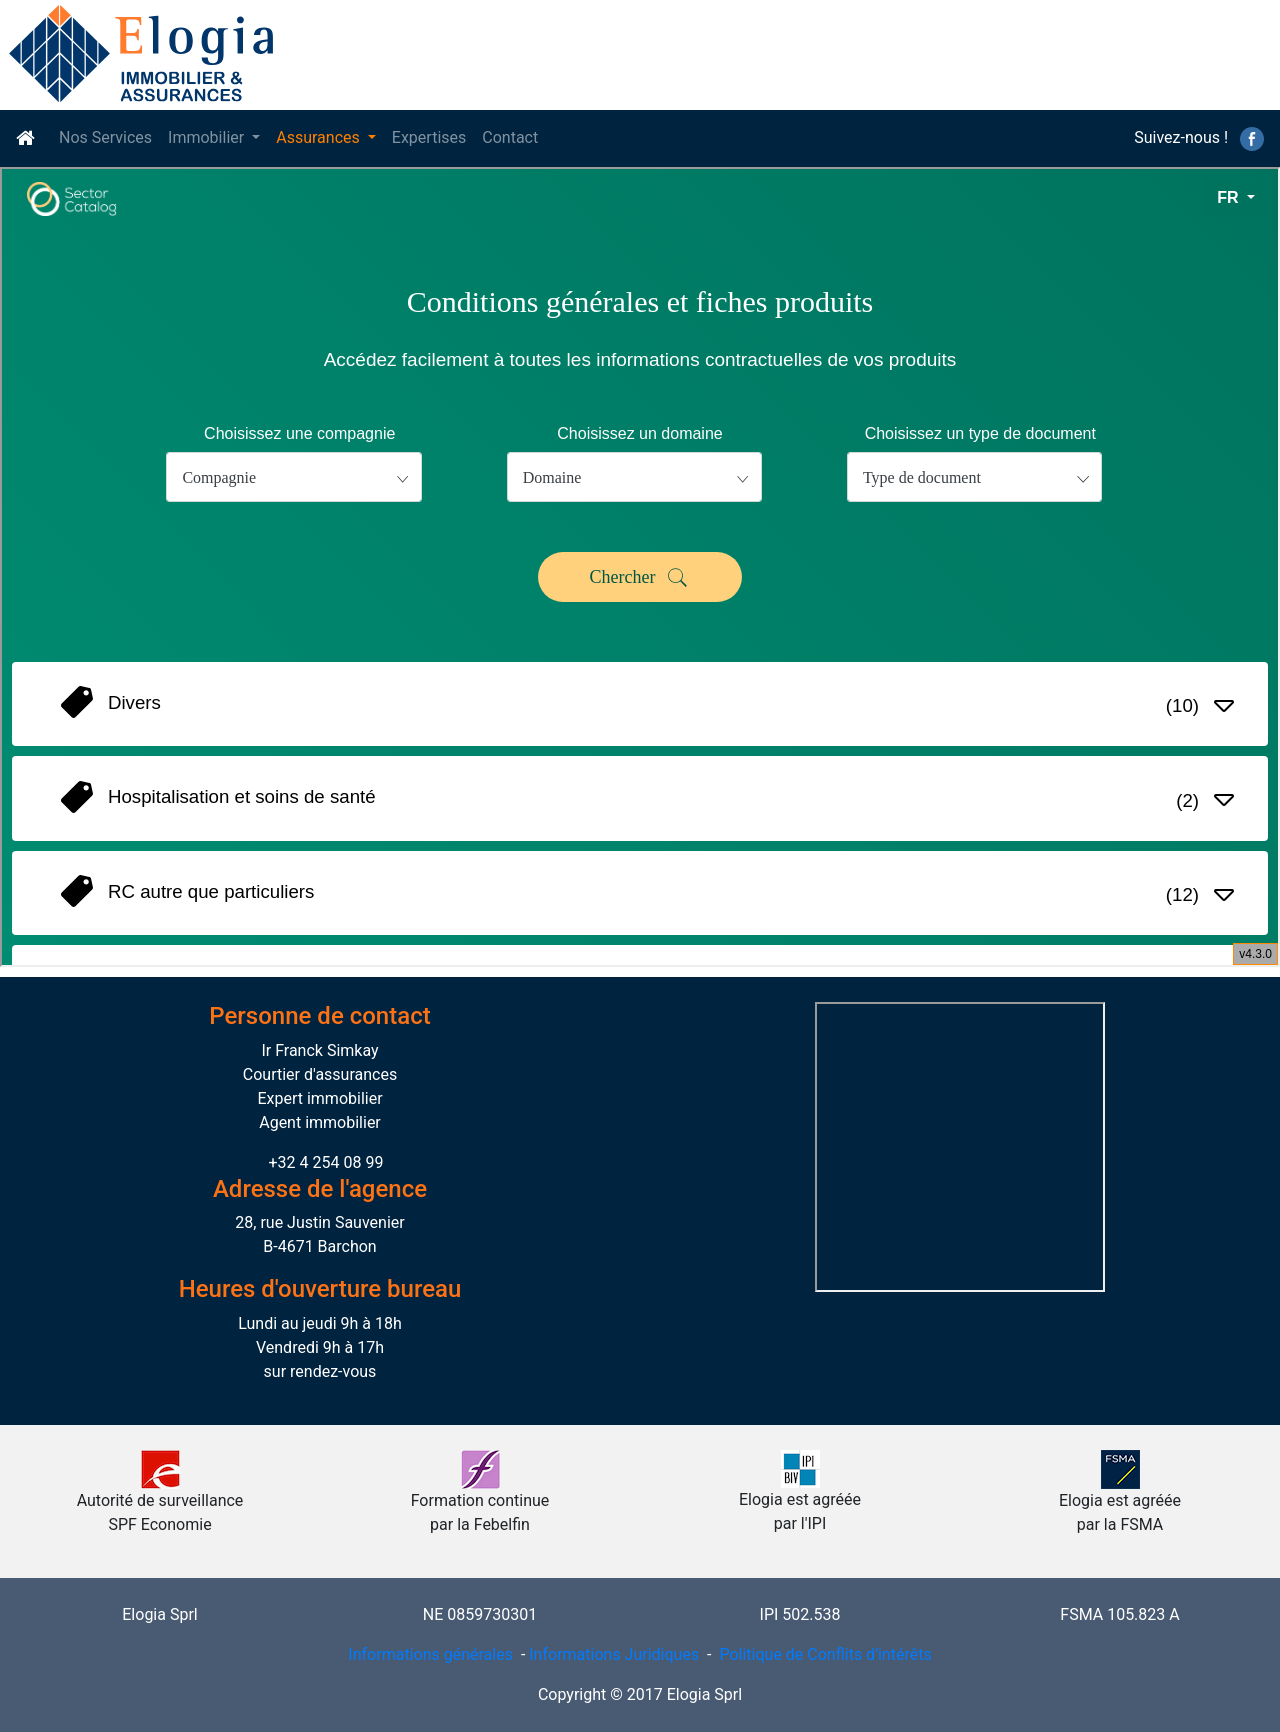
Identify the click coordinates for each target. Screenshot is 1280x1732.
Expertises (429, 137)
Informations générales (430, 1654)
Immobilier (208, 137)
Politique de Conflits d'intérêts (823, 1654)
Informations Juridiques (614, 1654)
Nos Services (105, 137)
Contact (510, 137)
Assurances (320, 137)
